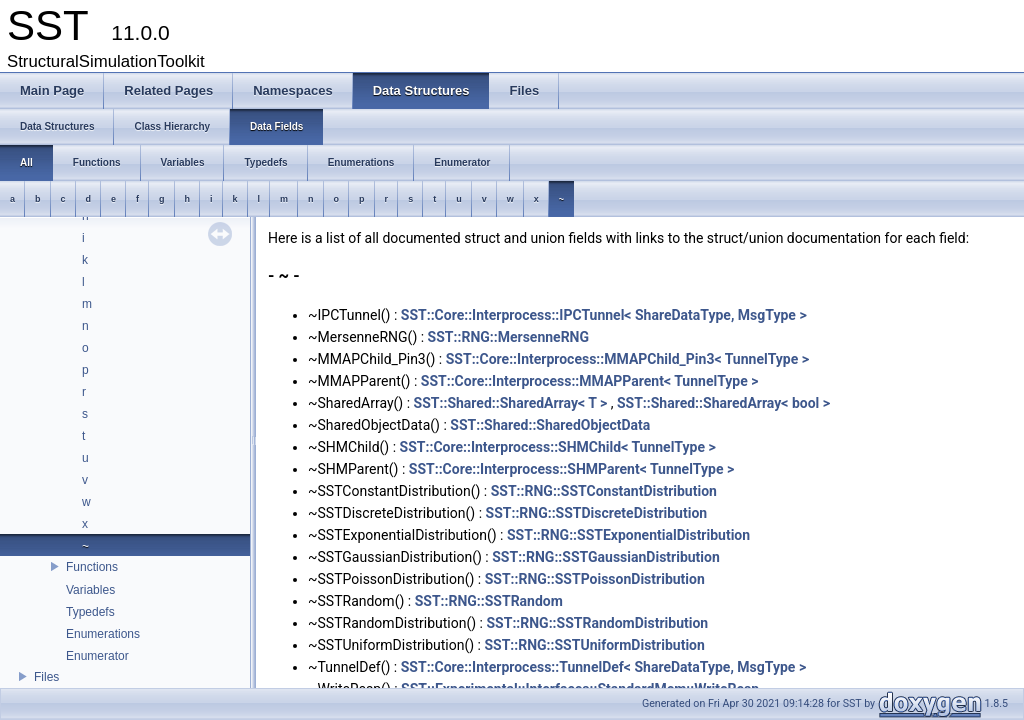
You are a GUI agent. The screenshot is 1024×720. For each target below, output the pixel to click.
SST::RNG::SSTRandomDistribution (597, 623)
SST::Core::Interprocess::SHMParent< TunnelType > (571, 469)
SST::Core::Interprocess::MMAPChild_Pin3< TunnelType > (627, 359)
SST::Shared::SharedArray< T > (511, 403)
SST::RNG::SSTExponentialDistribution (628, 535)
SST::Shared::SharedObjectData (550, 425)
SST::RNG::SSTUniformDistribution (594, 645)
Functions (92, 567)
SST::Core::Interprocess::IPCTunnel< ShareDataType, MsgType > (604, 315)
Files (46, 677)
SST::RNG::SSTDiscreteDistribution (597, 513)
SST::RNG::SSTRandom (489, 601)
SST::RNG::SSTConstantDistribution (604, 491)
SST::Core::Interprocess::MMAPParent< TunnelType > (590, 381)
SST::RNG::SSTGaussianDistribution (606, 557)
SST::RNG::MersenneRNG (508, 337)
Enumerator (97, 656)
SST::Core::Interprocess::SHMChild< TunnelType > (558, 447)
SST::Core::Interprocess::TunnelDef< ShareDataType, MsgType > (603, 667)
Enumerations (103, 634)
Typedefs (90, 612)
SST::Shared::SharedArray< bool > (723, 403)
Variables (90, 590)
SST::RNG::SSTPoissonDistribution (595, 579)
